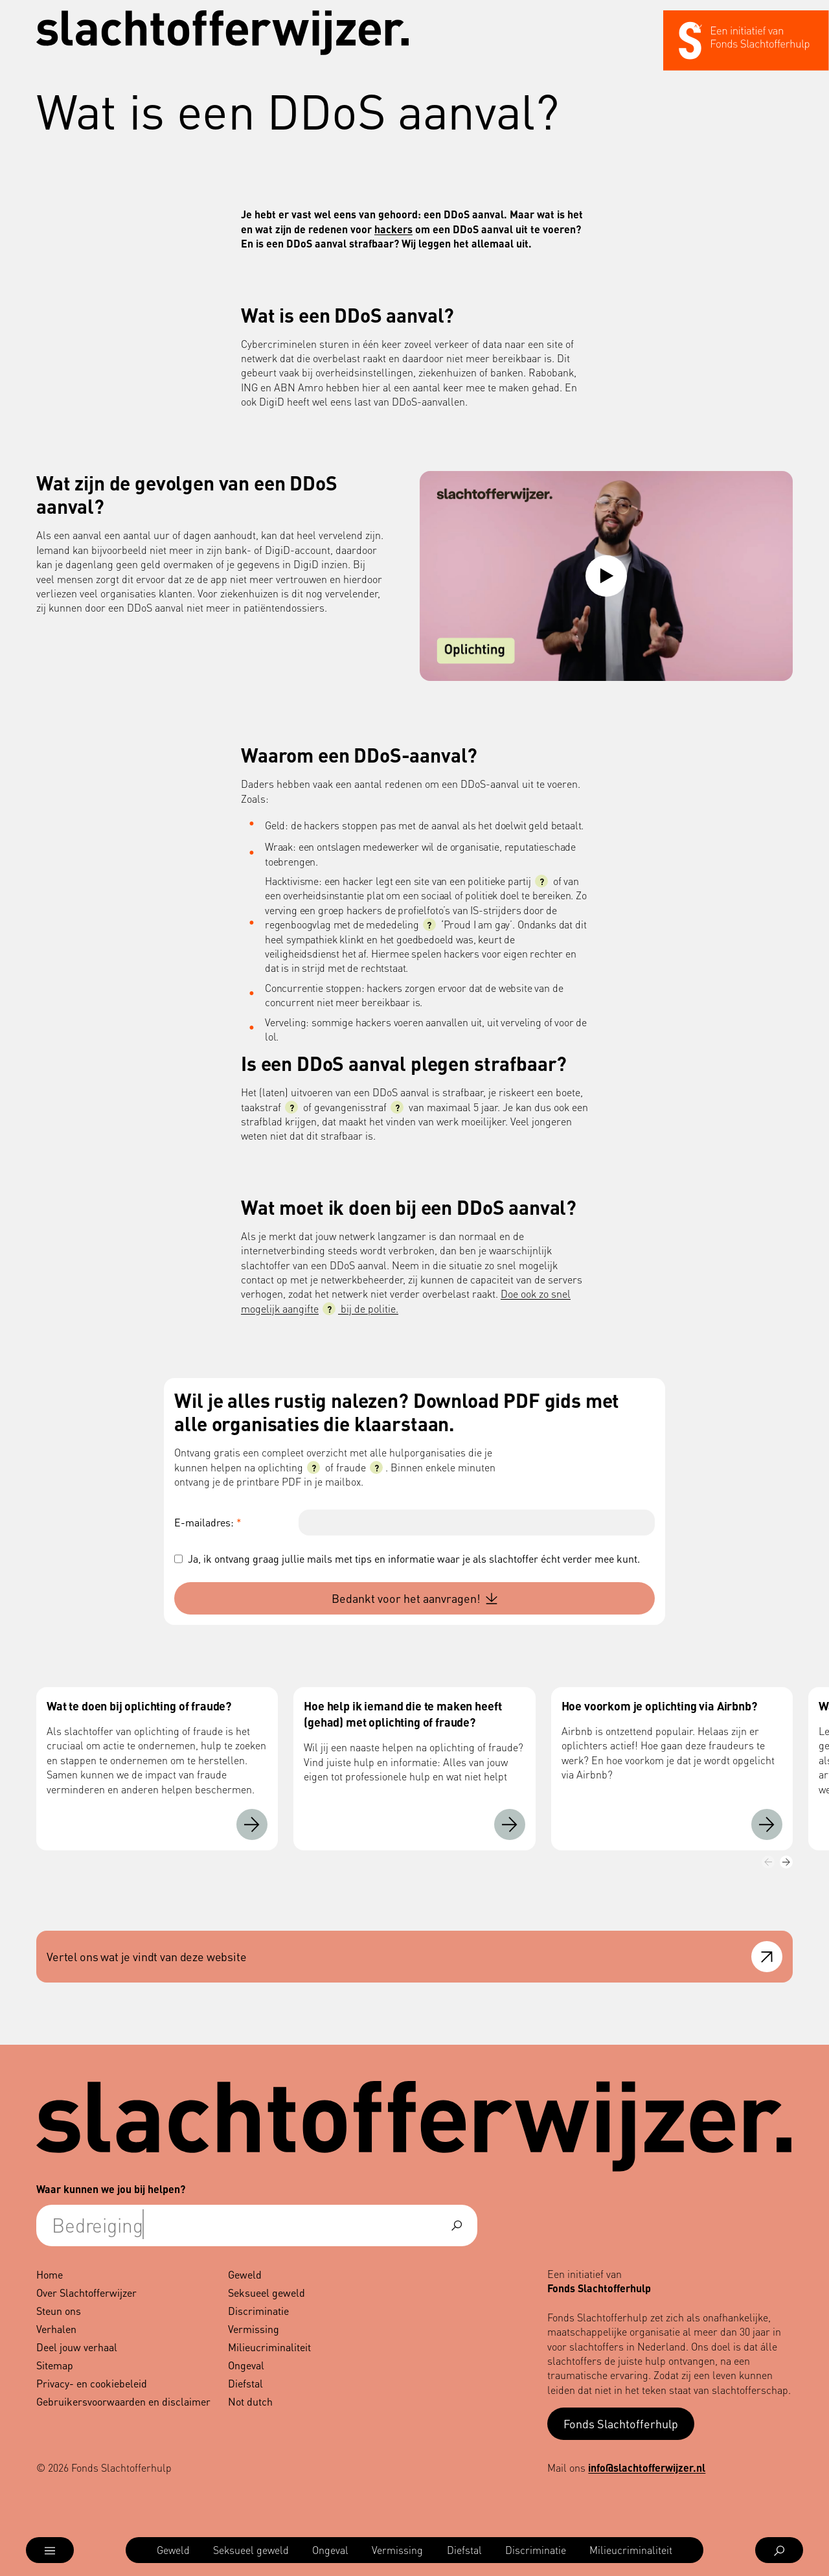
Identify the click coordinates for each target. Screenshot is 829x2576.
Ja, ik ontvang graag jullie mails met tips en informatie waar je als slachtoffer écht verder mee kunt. (414, 1558)
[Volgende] (786, 1862)
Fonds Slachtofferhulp (620, 2423)
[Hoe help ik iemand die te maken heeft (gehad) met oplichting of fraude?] (509, 1824)
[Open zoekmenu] (779, 2550)
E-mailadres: (208, 1522)
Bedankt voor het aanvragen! (414, 1598)
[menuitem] (173, 2550)
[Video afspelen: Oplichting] (606, 576)
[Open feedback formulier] (766, 1956)
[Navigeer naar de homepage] (222, 32)
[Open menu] (50, 2550)
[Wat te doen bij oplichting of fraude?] (251, 1824)
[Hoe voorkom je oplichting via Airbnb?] (766, 1824)
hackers (393, 229)
